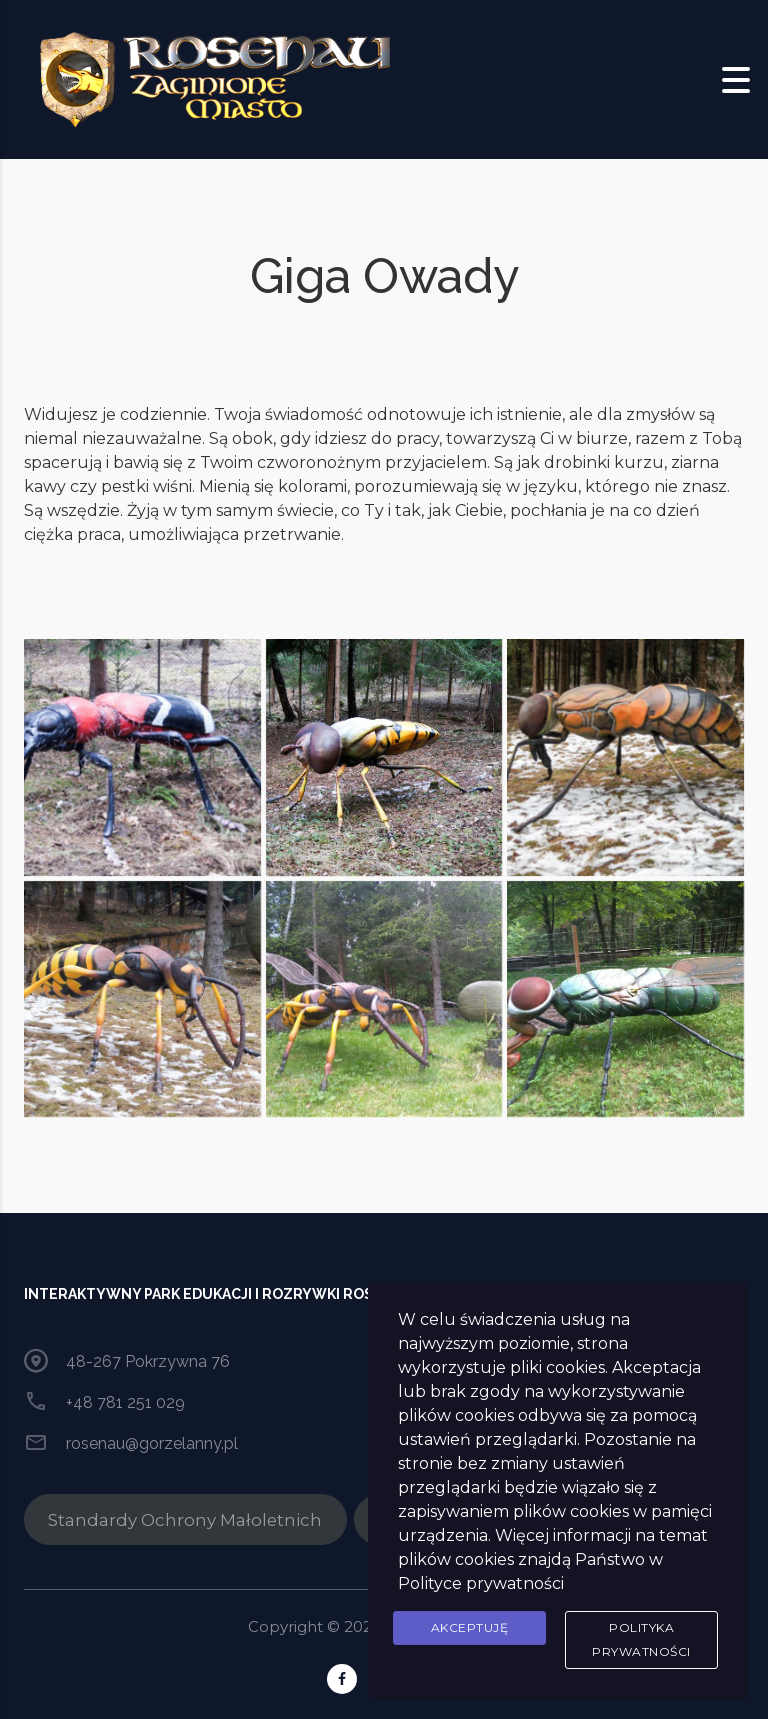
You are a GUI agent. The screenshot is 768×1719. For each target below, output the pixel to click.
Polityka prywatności (641, 1639)
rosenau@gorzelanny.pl (152, 1443)
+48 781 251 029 (125, 1402)
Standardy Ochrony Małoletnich (185, 1520)
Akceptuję (470, 1627)
